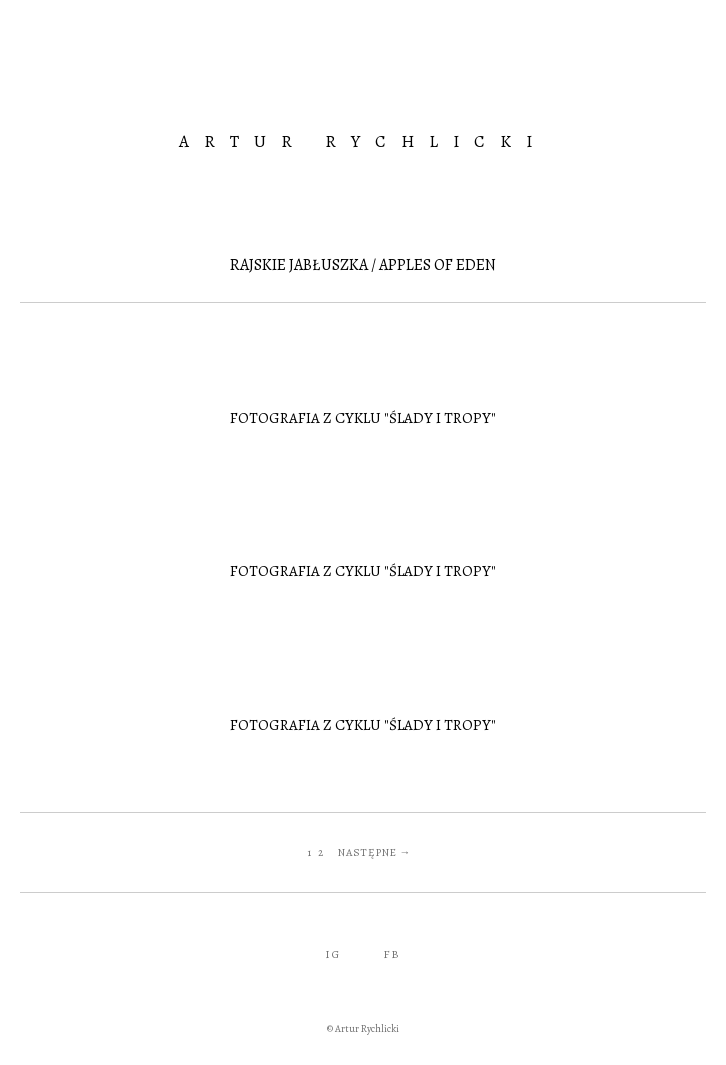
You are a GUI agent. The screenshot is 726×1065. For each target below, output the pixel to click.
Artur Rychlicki (363, 141)
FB (392, 954)
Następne (367, 852)
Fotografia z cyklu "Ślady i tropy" (363, 418)
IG (333, 954)
